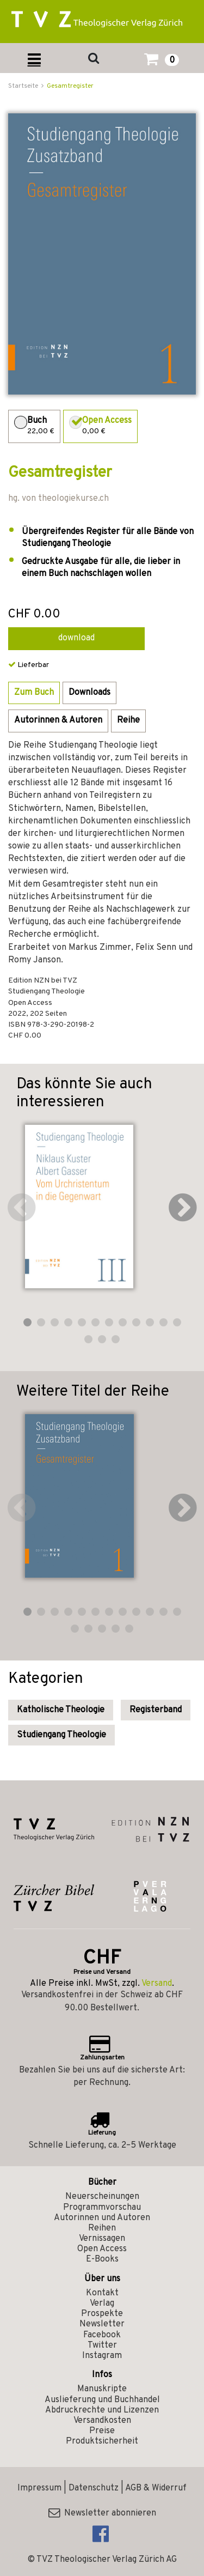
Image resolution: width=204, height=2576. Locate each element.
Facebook (102, 2335)
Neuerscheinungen (102, 2196)
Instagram (102, 2355)
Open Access (102, 2249)
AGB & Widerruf (156, 2488)
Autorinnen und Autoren (102, 2218)
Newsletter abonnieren (102, 2513)
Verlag (102, 2303)
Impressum (39, 2488)
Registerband (155, 1710)
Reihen (102, 2228)
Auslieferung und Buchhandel (102, 2400)
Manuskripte (102, 2389)
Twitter (102, 2345)
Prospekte (102, 2313)
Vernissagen (102, 2238)
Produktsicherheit (102, 2441)
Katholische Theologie (60, 1710)
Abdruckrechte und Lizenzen (102, 2410)
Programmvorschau (102, 2207)
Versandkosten (102, 2420)
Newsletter (102, 2324)
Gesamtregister (70, 86)
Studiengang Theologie (61, 1735)
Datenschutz (94, 2488)
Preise (102, 2431)
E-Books (102, 2259)
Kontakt (102, 2293)
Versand (156, 1983)
